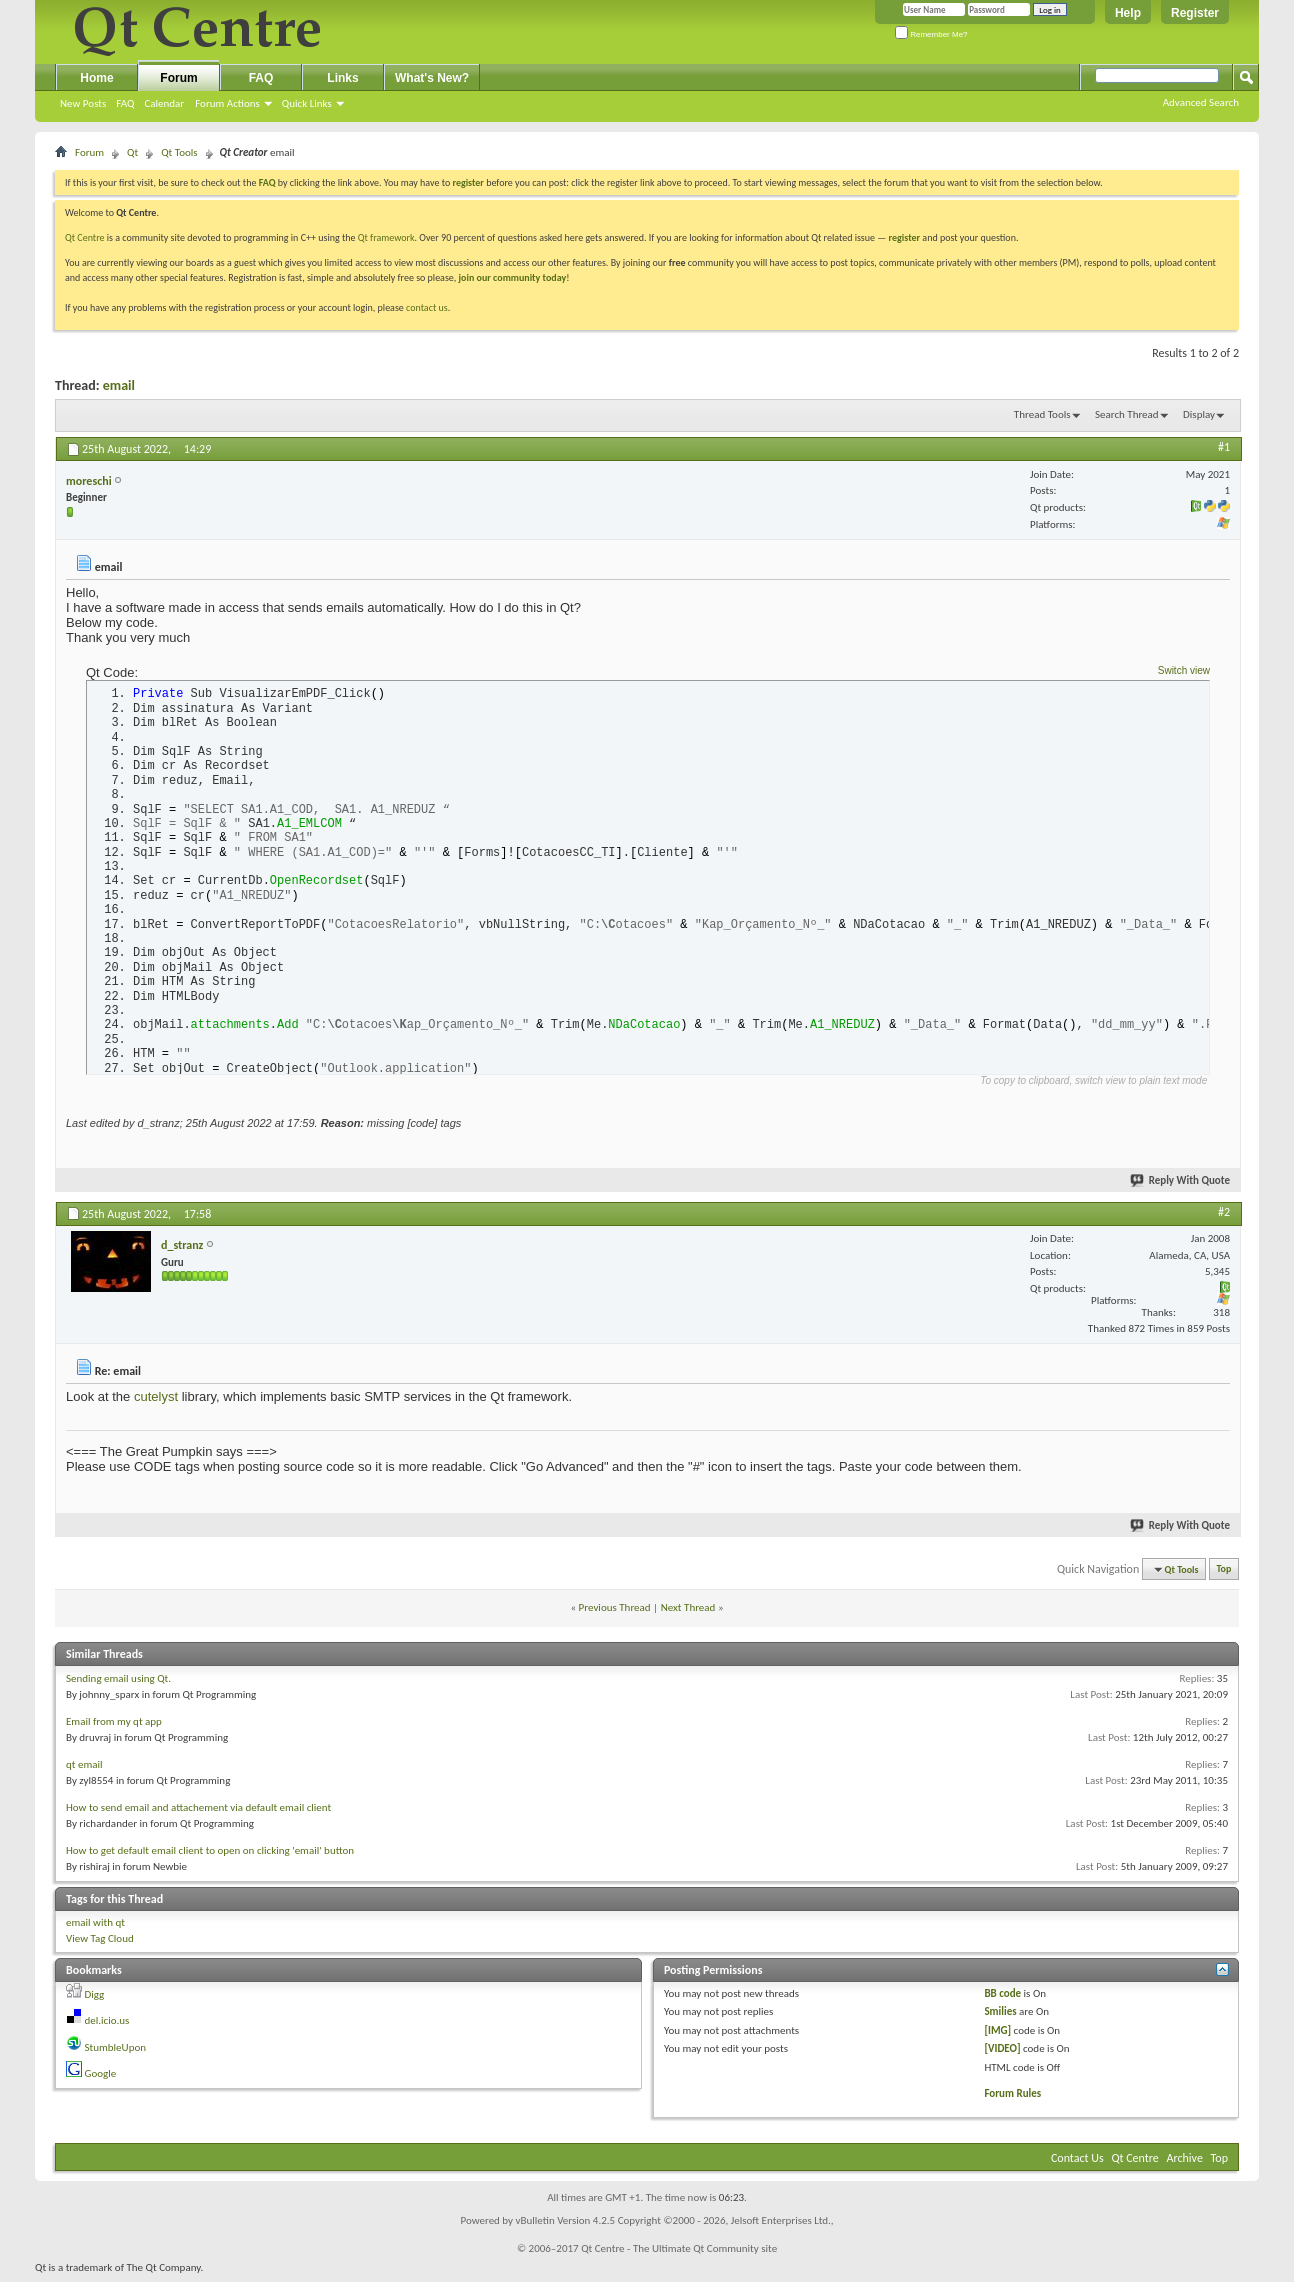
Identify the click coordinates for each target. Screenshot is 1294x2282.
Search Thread (1127, 414)
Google (101, 2079)
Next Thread (688, 1613)
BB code (1002, 1998)
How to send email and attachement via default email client (198, 1812)
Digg (95, 1999)
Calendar (164, 103)
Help (1128, 13)
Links (342, 78)
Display (1199, 414)
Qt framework (386, 237)
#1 (1224, 447)
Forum (178, 78)
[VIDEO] (1002, 2054)
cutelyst (156, 1402)
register (904, 237)
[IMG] (997, 2035)
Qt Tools (179, 152)
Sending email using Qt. (118, 1683)
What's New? (432, 78)
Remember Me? (931, 34)
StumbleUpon (116, 2052)
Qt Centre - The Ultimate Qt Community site (679, 2253)
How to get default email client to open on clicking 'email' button (210, 1855)
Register (1195, 13)
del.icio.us (107, 2026)
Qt (132, 152)
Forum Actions (227, 103)
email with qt (95, 1927)
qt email (84, 1769)
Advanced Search (1201, 102)
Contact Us (1077, 2163)
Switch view (1184, 670)
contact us (427, 307)
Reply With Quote (1181, 1185)
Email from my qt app (114, 1726)
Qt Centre (85, 237)
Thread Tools (1042, 414)
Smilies (1000, 2017)
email (119, 385)
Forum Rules (1012, 2099)
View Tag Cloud (100, 1944)
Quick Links (307, 103)
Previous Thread (615, 1613)
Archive (1185, 2163)
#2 (1224, 1217)
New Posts (83, 103)
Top (1224, 1574)
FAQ (125, 103)
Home (96, 78)
